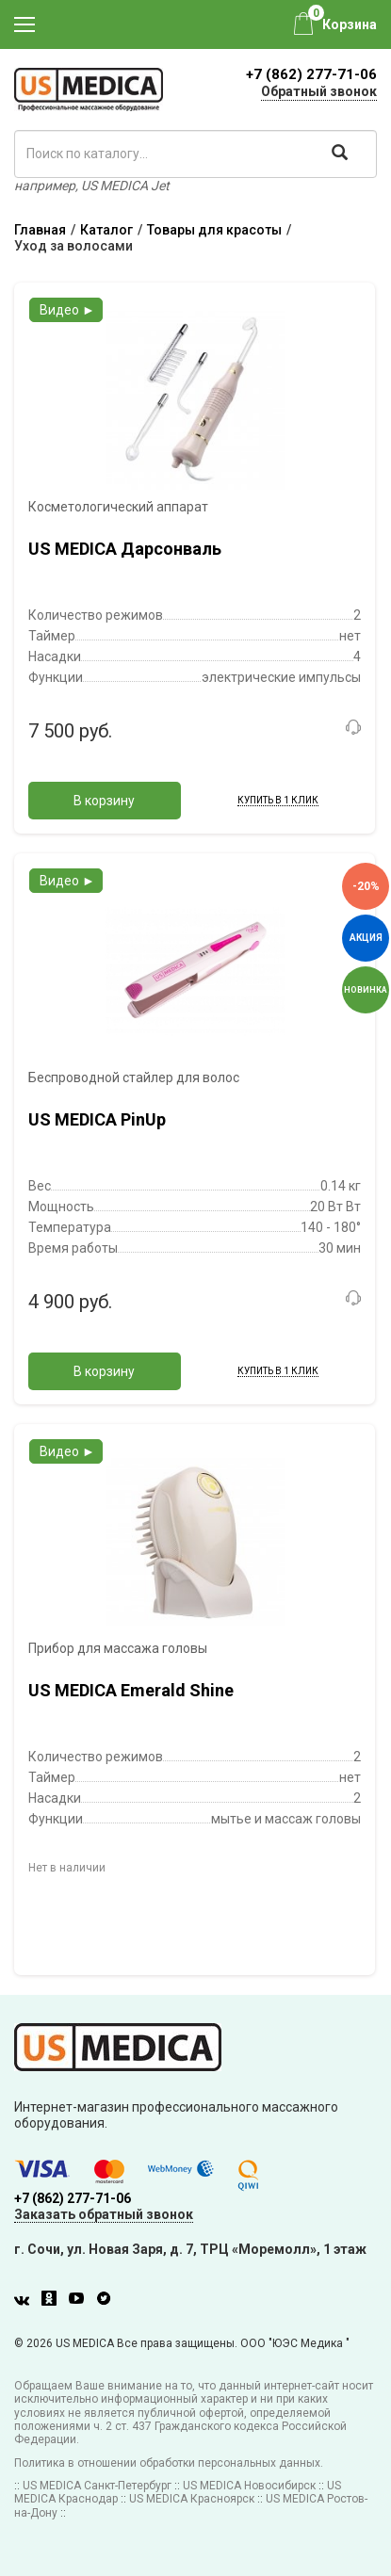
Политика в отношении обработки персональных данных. (168, 2463)
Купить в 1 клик (277, 800)
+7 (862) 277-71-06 (311, 74)
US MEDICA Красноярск (191, 2498)
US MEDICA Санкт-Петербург (97, 2485)
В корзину (104, 800)
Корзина (349, 24)
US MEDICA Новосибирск (249, 2485)
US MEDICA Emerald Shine (131, 1690)
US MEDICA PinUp (97, 1119)
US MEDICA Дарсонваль (124, 549)
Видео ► (67, 309)
